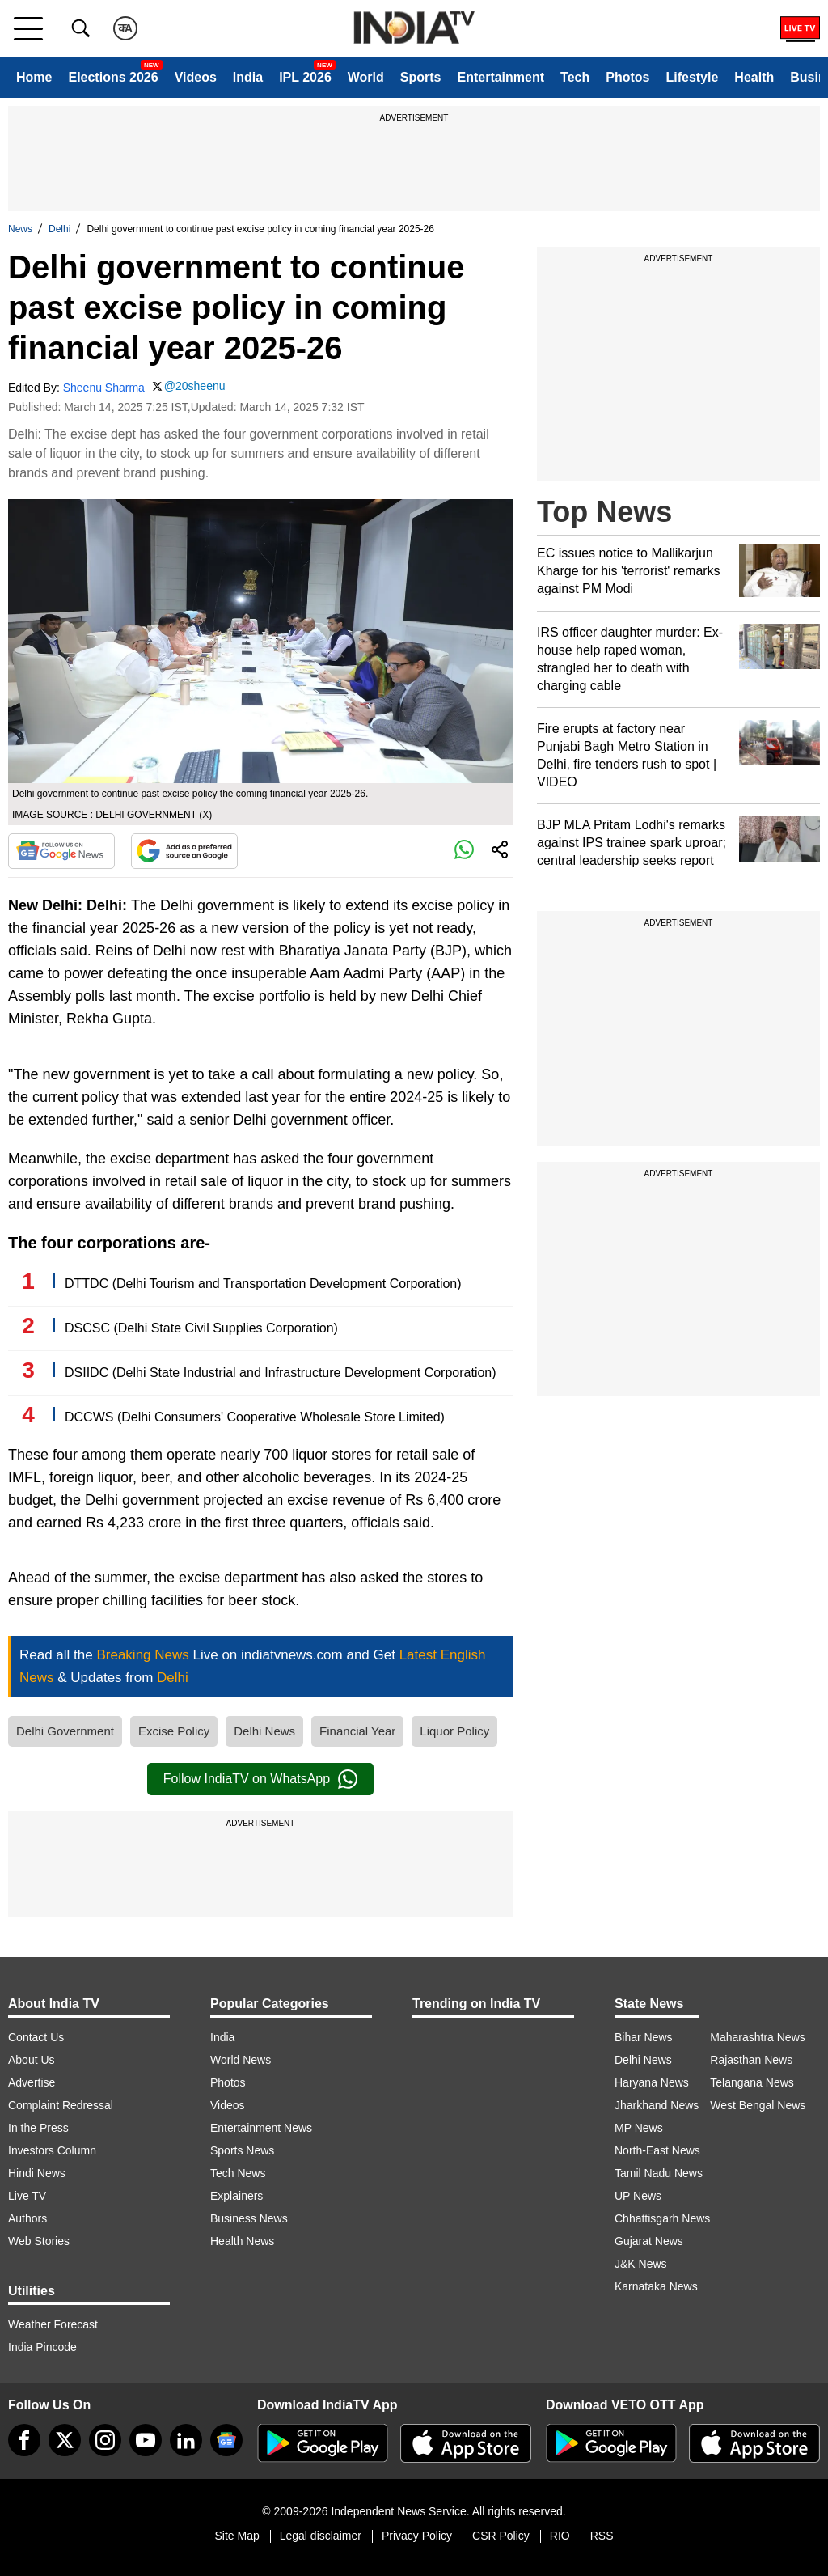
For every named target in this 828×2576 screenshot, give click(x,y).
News (20, 229)
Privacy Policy (417, 2535)
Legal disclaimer (320, 2535)
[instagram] (105, 2440)
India (248, 77)
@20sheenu (195, 385)
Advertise (31, 2082)
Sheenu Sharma (104, 387)
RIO (560, 2535)
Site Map (236, 2535)
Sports (420, 77)
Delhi (59, 229)
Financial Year (357, 1731)
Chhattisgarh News (662, 2218)
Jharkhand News (657, 2105)
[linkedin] (186, 2440)
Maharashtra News (757, 2037)
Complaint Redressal (60, 2105)
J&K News (641, 2263)
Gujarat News (649, 2241)
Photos (627, 77)
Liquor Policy (454, 1731)
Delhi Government (65, 1731)
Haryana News (652, 2082)
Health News (242, 2241)
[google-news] (226, 2440)
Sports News (242, 2150)
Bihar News (644, 2037)
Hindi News (36, 2173)
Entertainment (500, 77)
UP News (638, 2195)
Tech (574, 77)
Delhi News (264, 1731)
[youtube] (145, 2440)
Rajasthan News (751, 2059)
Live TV (27, 2195)
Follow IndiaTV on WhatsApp (260, 1779)
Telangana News (752, 2082)
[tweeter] (65, 2440)
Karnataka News (656, 2286)
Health (754, 77)
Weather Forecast (53, 2324)
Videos (196, 77)
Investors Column (52, 2150)
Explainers (236, 2195)
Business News (249, 2218)
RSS (602, 2535)
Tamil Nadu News (659, 2173)
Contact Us (36, 2037)
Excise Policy (173, 1731)
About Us (31, 2059)
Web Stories (39, 2241)
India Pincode (42, 2347)
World (366, 77)
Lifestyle (691, 77)
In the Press (38, 2127)
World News (240, 2059)
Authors (27, 2218)
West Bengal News (757, 2105)
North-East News (657, 2150)
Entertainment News (261, 2127)
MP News (639, 2127)
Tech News (237, 2173)
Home (34, 77)
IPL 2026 (305, 77)
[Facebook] (24, 2440)
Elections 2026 (113, 77)
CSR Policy (501, 2535)
